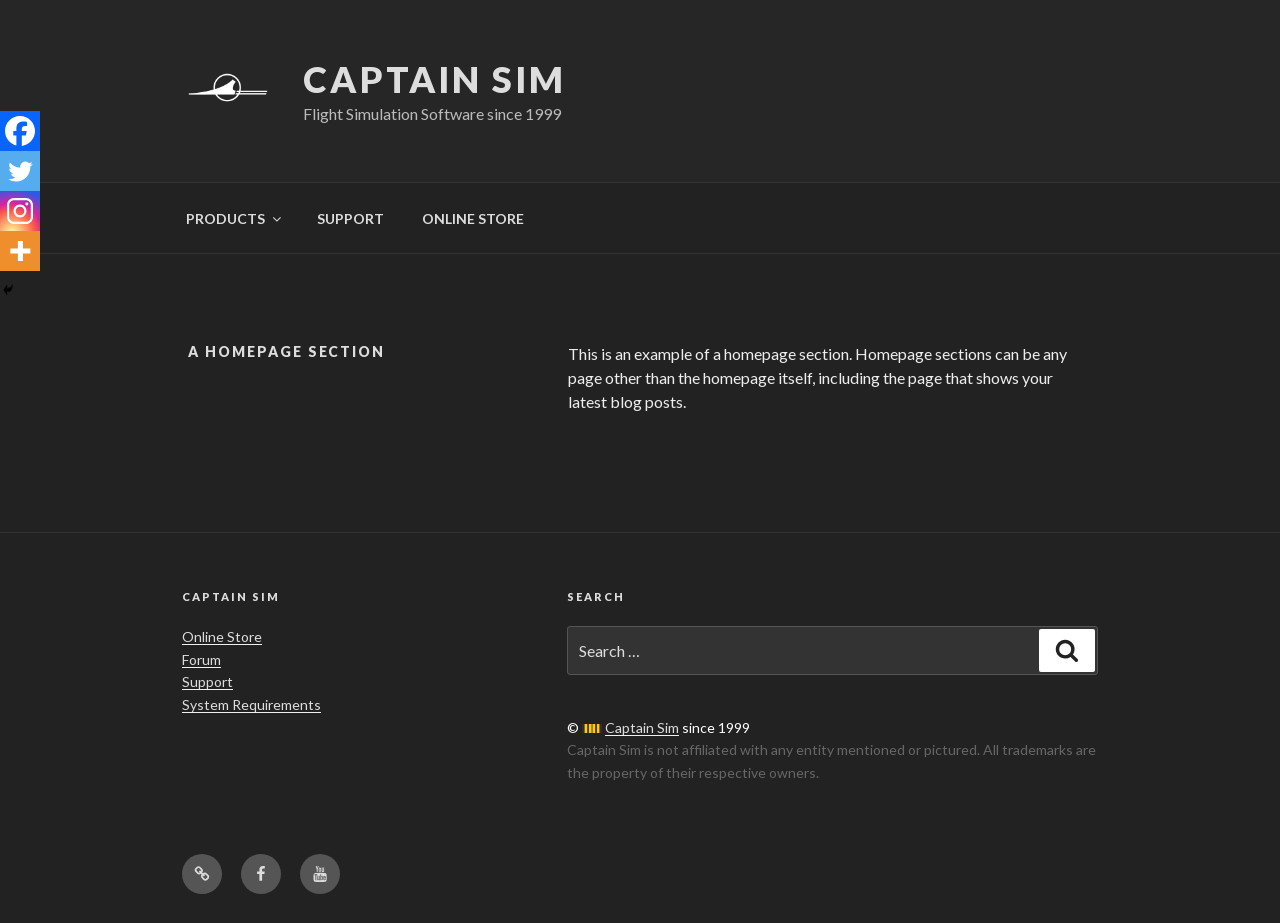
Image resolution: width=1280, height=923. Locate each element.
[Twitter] (20, 171)
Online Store (222, 636)
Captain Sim (434, 79)
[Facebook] (20, 131)
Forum (201, 659)
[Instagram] (20, 211)
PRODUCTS (235, 218)
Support (207, 681)
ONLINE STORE (473, 218)
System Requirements (251, 704)
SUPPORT (350, 218)
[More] (20, 251)
